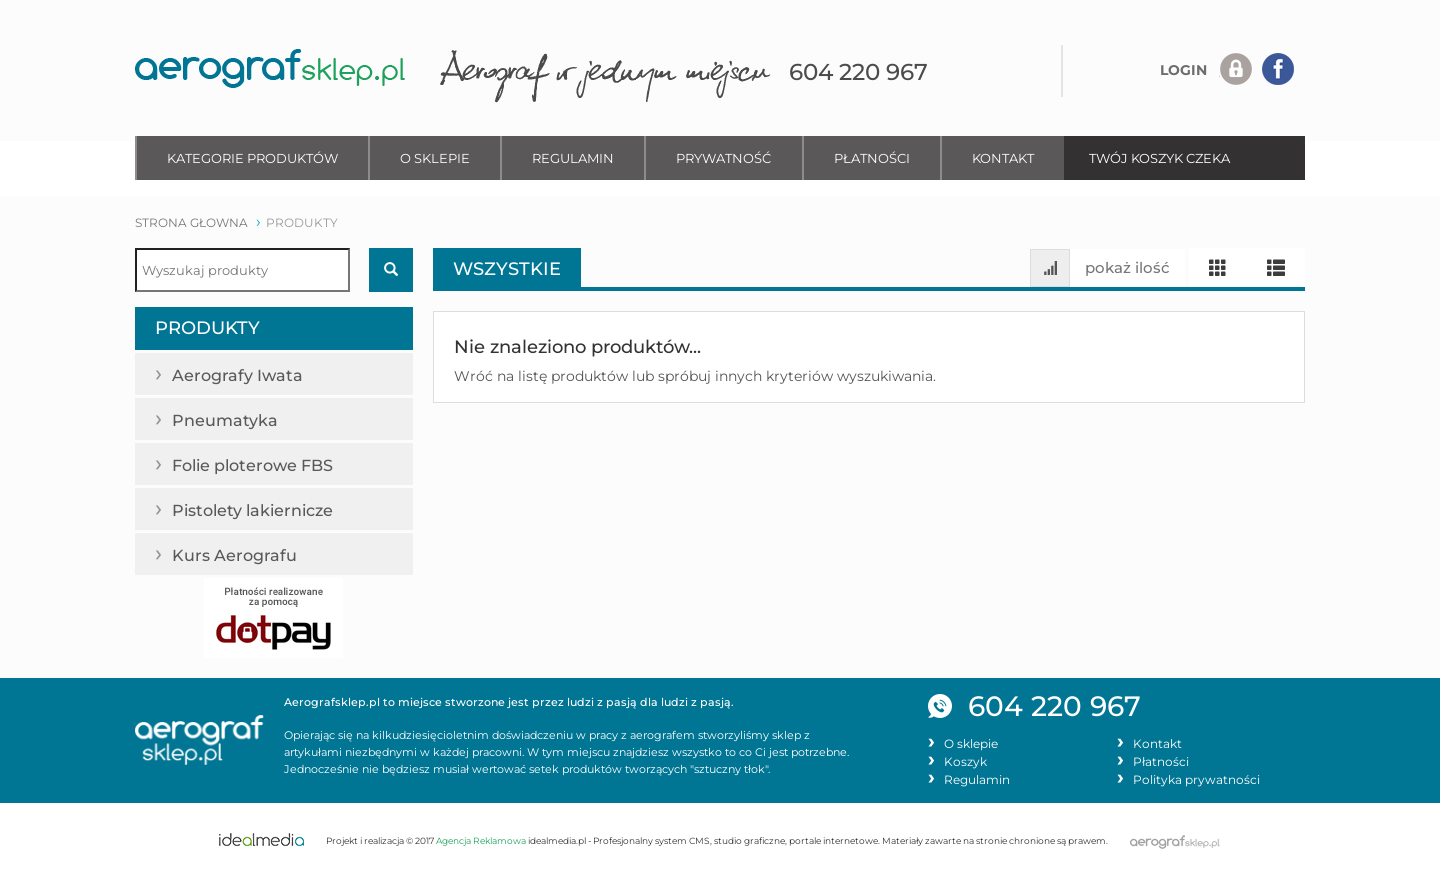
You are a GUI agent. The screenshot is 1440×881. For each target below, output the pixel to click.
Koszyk (965, 762)
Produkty (207, 327)
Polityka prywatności (1196, 780)
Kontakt (1003, 158)
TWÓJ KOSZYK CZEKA (1159, 158)
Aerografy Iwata (247, 373)
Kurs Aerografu (241, 553)
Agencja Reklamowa (481, 841)
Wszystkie (507, 268)
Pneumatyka (232, 418)
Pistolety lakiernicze (263, 508)
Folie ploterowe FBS (260, 463)
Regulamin (573, 158)
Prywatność (723, 158)
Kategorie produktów (252, 158)
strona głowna (191, 222)
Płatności (872, 158)
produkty (302, 222)
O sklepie (435, 158)
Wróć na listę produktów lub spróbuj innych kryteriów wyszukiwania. (695, 376)
